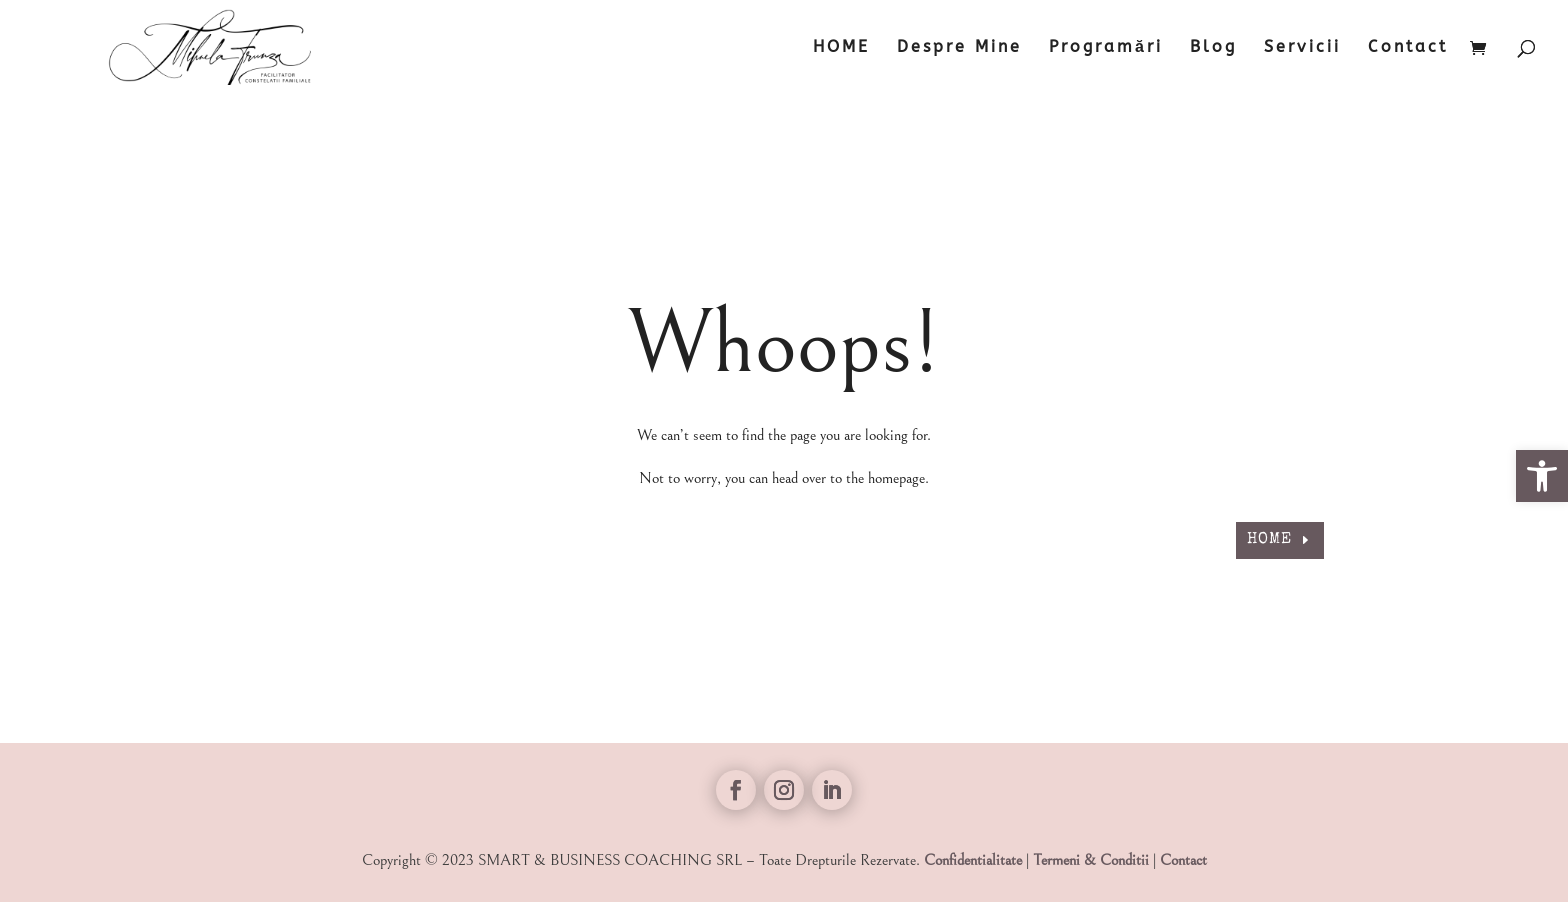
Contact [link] (1408, 48)
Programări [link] (1106, 48)
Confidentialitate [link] (973, 860)
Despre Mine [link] (959, 48)
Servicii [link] (1302, 48)
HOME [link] (841, 48)
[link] (1542, 476)
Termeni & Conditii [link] (1091, 860)
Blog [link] (1213, 48)
